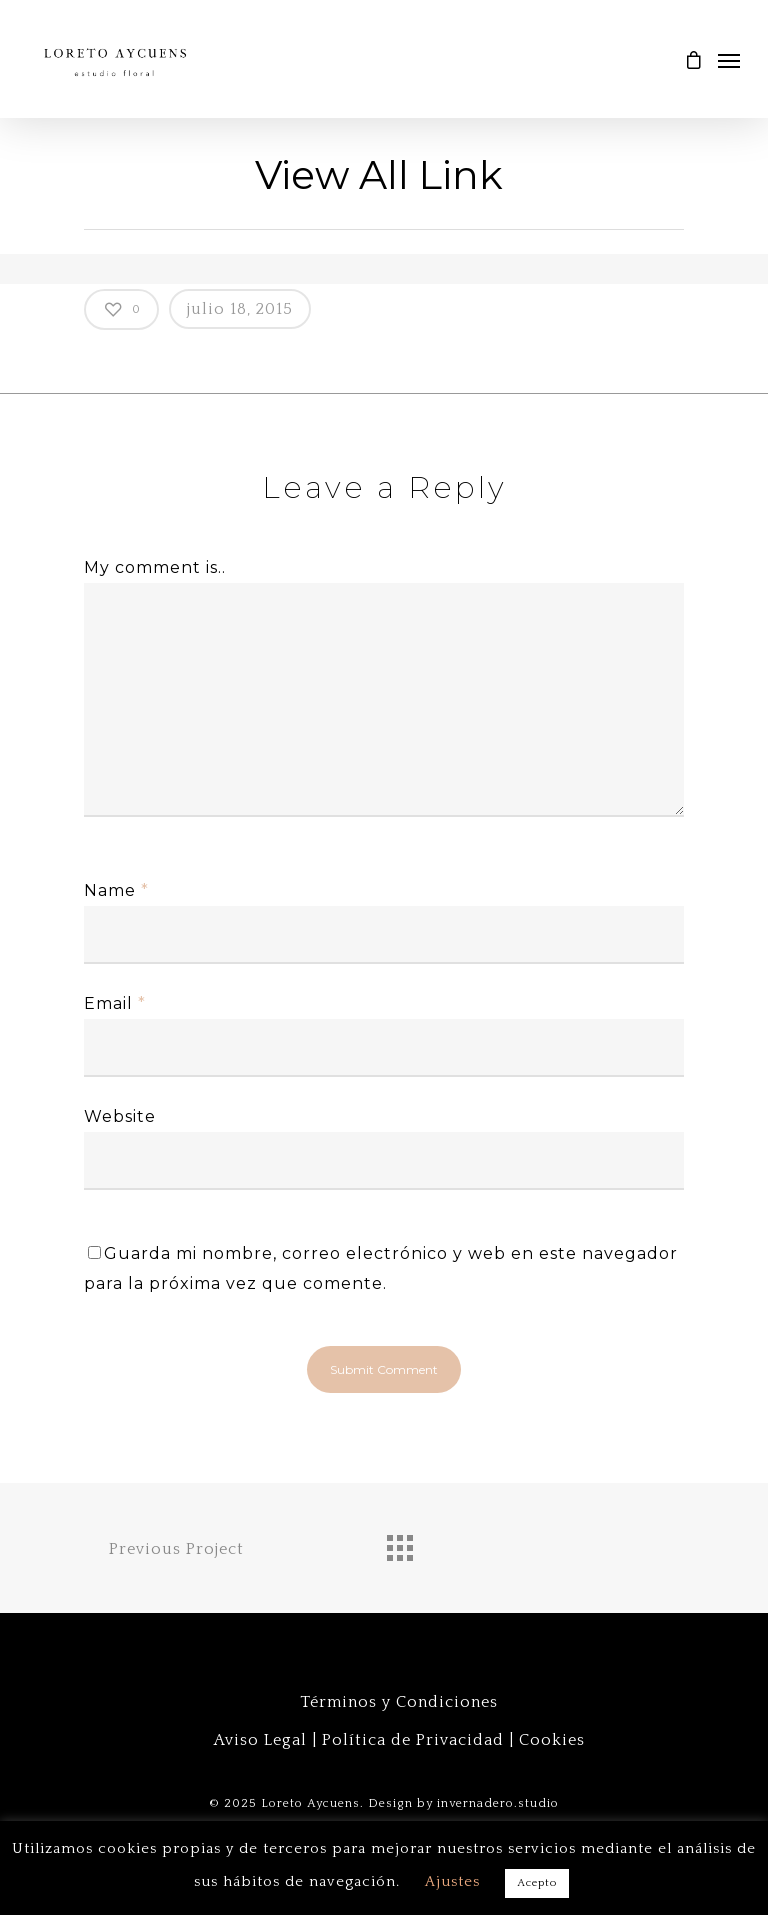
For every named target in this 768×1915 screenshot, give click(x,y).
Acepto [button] (537, 1883)
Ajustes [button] (452, 1881)
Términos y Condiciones (399, 1702)
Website (120, 1116)
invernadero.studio (498, 1803)
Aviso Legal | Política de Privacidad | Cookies (399, 1740)
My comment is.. (155, 567)
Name (116, 890)
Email (115, 1003)
